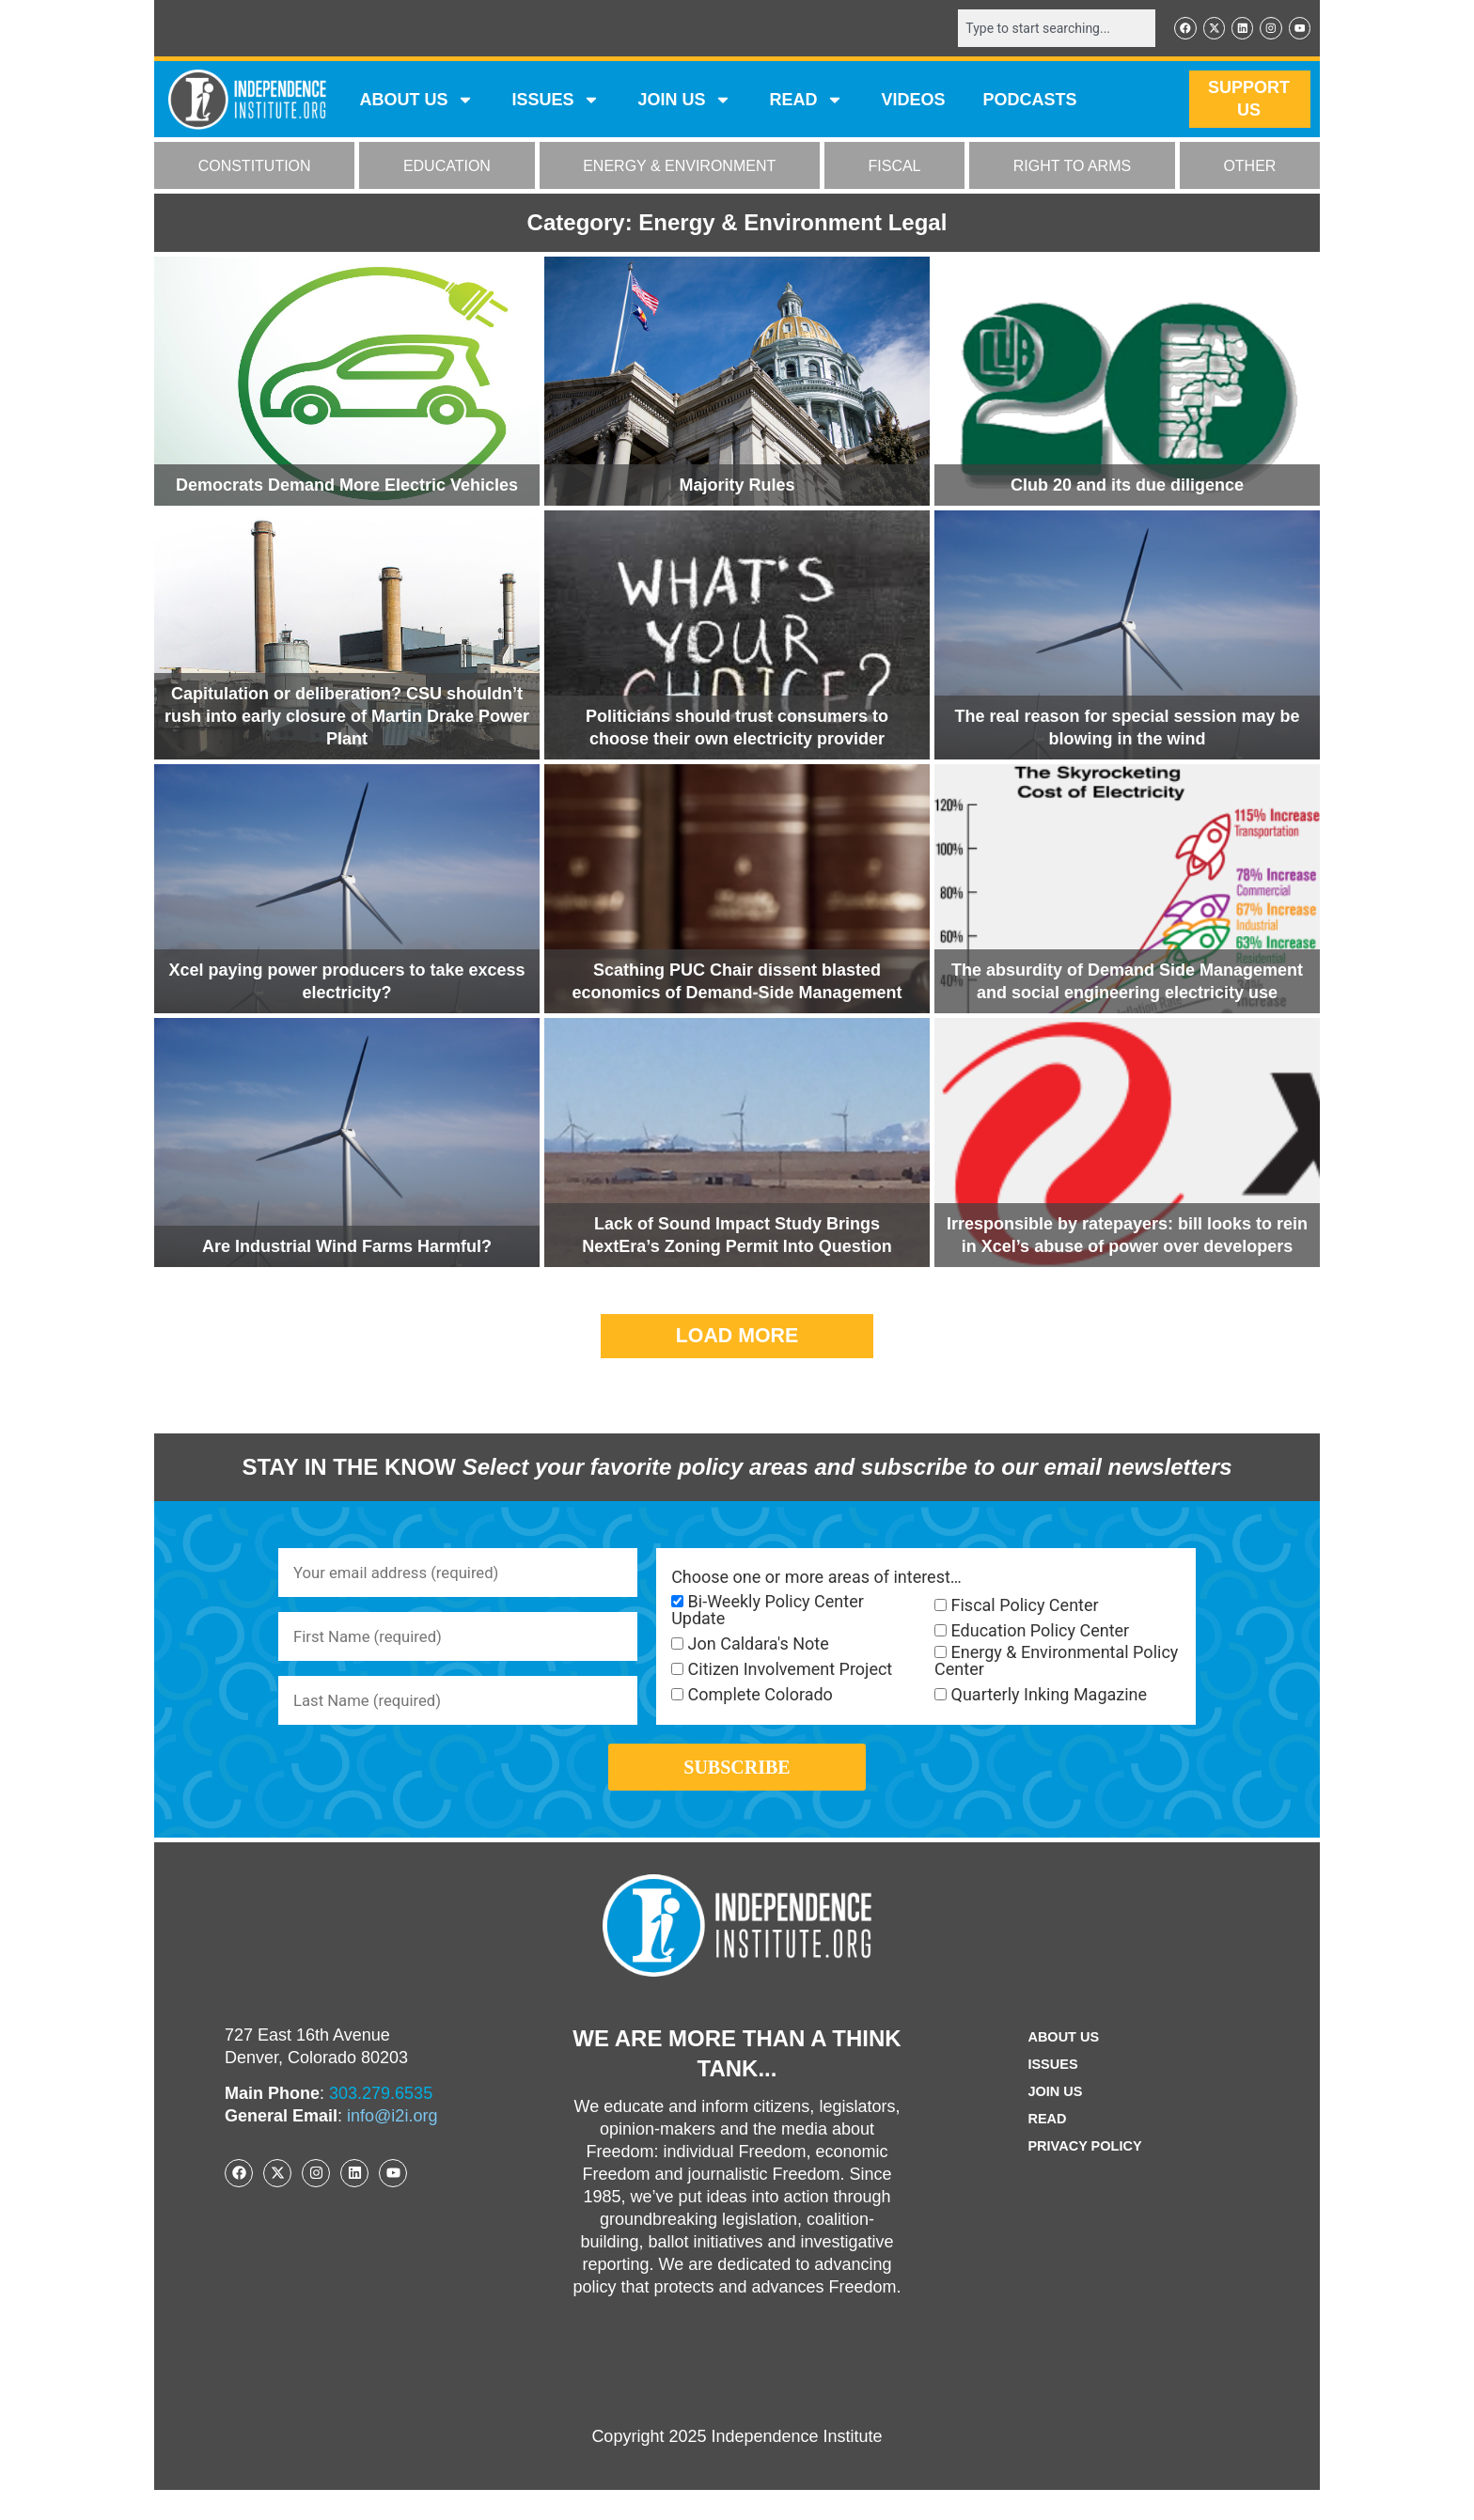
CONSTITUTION (254, 168)
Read (1043, 2149)
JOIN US (684, 101)
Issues (555, 101)
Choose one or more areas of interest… (816, 1579)
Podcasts (1030, 101)
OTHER (1249, 168)
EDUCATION (447, 168)
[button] (737, 1338)
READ (806, 101)
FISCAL (895, 168)
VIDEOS (913, 101)
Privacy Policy (1085, 2176)
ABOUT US (416, 101)
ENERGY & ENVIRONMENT (679, 168)
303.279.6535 (380, 2123)
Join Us (1052, 2122)
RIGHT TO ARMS (1072, 168)
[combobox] (1044, 29)
